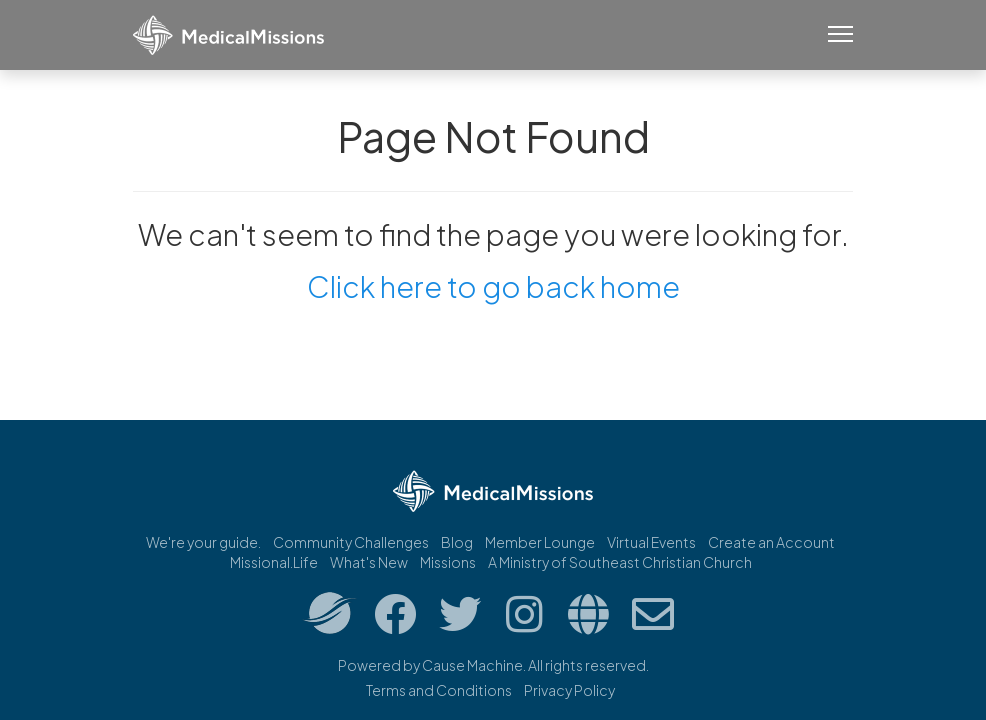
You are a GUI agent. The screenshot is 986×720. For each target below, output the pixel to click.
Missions (448, 562)
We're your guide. (203, 542)
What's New (369, 562)
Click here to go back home (493, 286)
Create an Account (771, 542)
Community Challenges (351, 542)
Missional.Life (274, 562)
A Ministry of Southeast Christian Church (620, 562)
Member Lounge (540, 542)
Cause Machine (472, 665)
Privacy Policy (569, 690)
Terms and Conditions (439, 690)
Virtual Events (651, 542)
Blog (457, 542)
